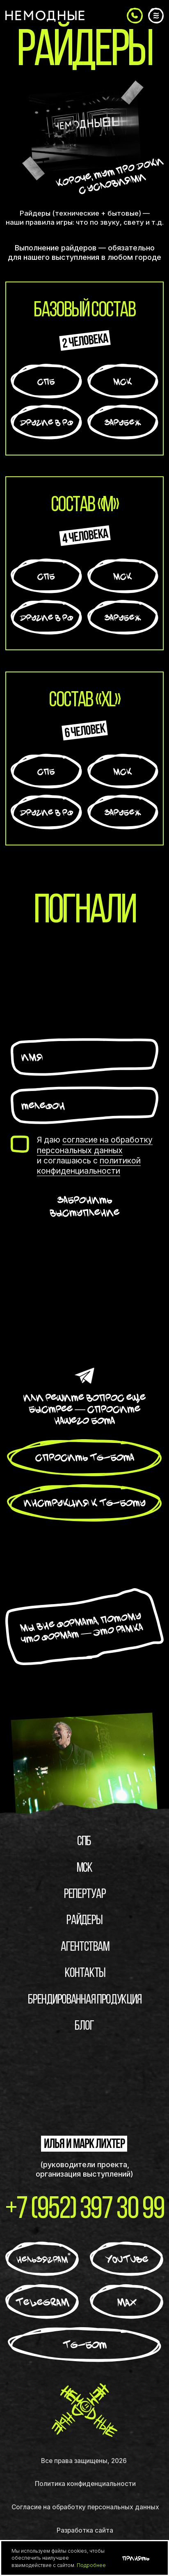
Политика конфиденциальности (85, 2485)
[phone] (85, 1105)
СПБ (84, 1843)
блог (84, 2028)
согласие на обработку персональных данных (95, 1145)
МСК (84, 1870)
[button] (135, 16)
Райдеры (84, 1922)
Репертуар (84, 1896)
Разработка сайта (85, 2532)
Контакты (85, 1975)
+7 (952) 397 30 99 (84, 2212)
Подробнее (91, 2565)
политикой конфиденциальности (89, 1166)
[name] (85, 1057)
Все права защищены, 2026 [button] (84, 2461)
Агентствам (85, 1949)
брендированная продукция (84, 2001)
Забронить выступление (84, 1206)
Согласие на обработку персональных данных (85, 2509)
